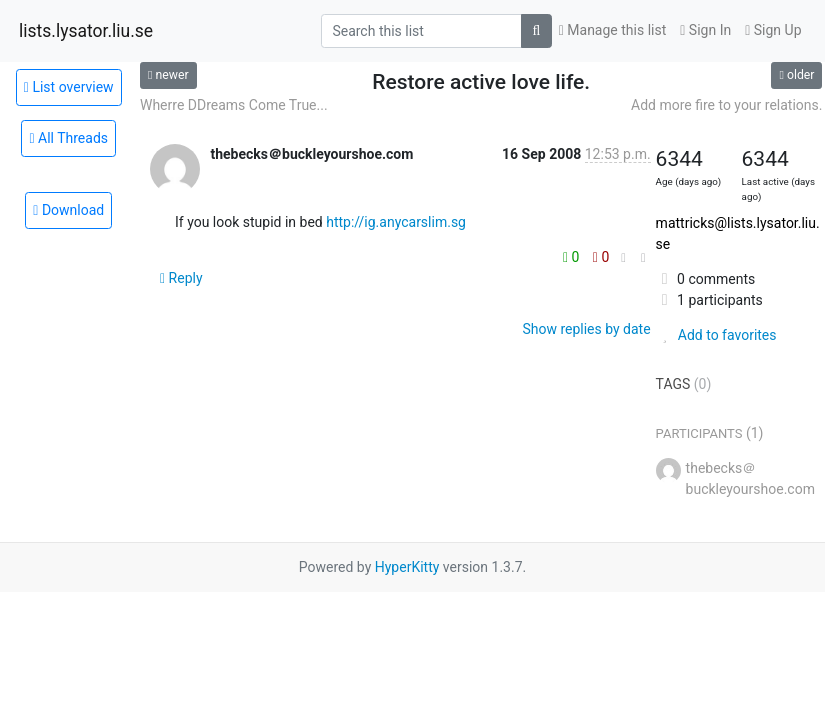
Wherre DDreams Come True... (234, 105)
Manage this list (613, 30)
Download (68, 210)
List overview (69, 87)
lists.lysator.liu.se (86, 31)
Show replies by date (586, 329)
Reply (181, 278)
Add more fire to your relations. (726, 105)
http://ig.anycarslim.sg (396, 222)
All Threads (68, 138)
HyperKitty (407, 567)
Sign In (705, 30)
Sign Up (773, 30)
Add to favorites (716, 335)
